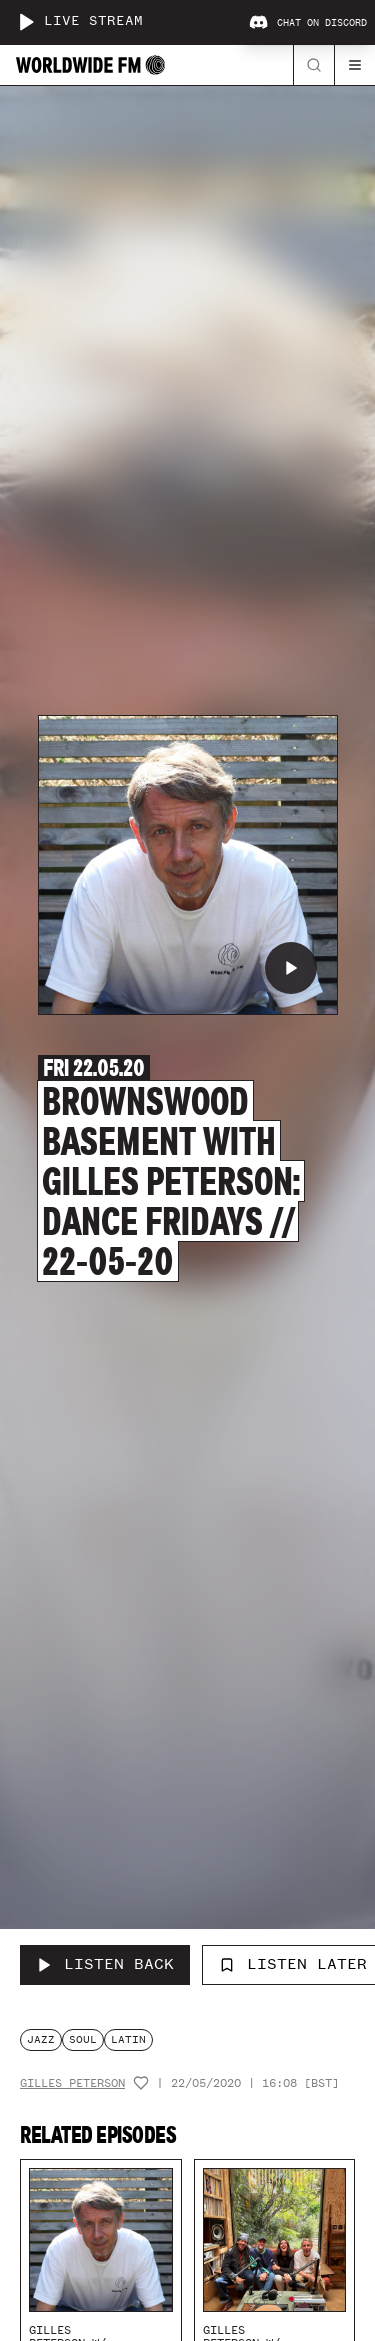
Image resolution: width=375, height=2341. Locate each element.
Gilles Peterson (72, 2083)
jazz (41, 2039)
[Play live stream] (26, 22)
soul (83, 2039)
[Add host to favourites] (141, 2083)
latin (128, 2039)
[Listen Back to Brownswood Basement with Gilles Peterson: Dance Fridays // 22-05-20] (105, 1965)
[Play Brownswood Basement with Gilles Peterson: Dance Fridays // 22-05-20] (291, 968)
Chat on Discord (308, 23)
